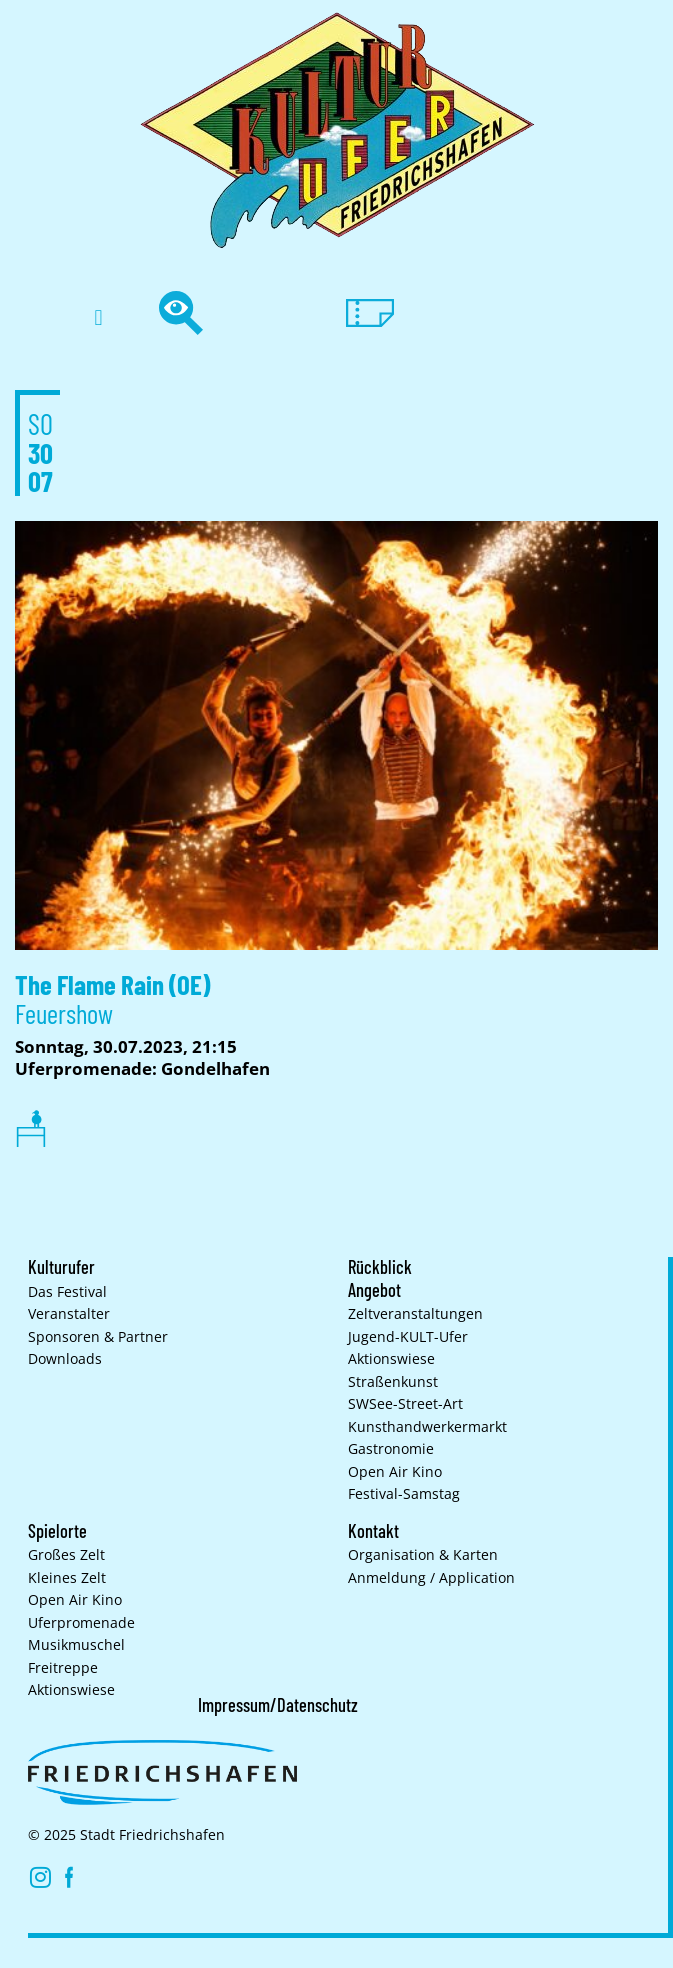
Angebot (374, 1290)
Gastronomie (391, 1449)
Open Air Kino (395, 1472)
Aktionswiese (391, 1359)
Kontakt (373, 1531)
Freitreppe (63, 1668)
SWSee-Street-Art (405, 1404)
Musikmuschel (76, 1645)
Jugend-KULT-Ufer (408, 1337)
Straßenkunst (393, 1382)
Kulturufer (61, 1267)
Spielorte (57, 1531)
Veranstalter (69, 1314)
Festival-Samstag (404, 1494)
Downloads (65, 1359)
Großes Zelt (66, 1555)
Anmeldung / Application (431, 1578)
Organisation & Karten (423, 1555)
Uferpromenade (81, 1623)
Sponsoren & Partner (98, 1337)
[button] (98, 318)
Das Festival (67, 1292)
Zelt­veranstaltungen (415, 1314)
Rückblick (380, 1267)
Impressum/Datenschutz (278, 1705)
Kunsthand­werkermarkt (427, 1427)
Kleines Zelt (67, 1578)
